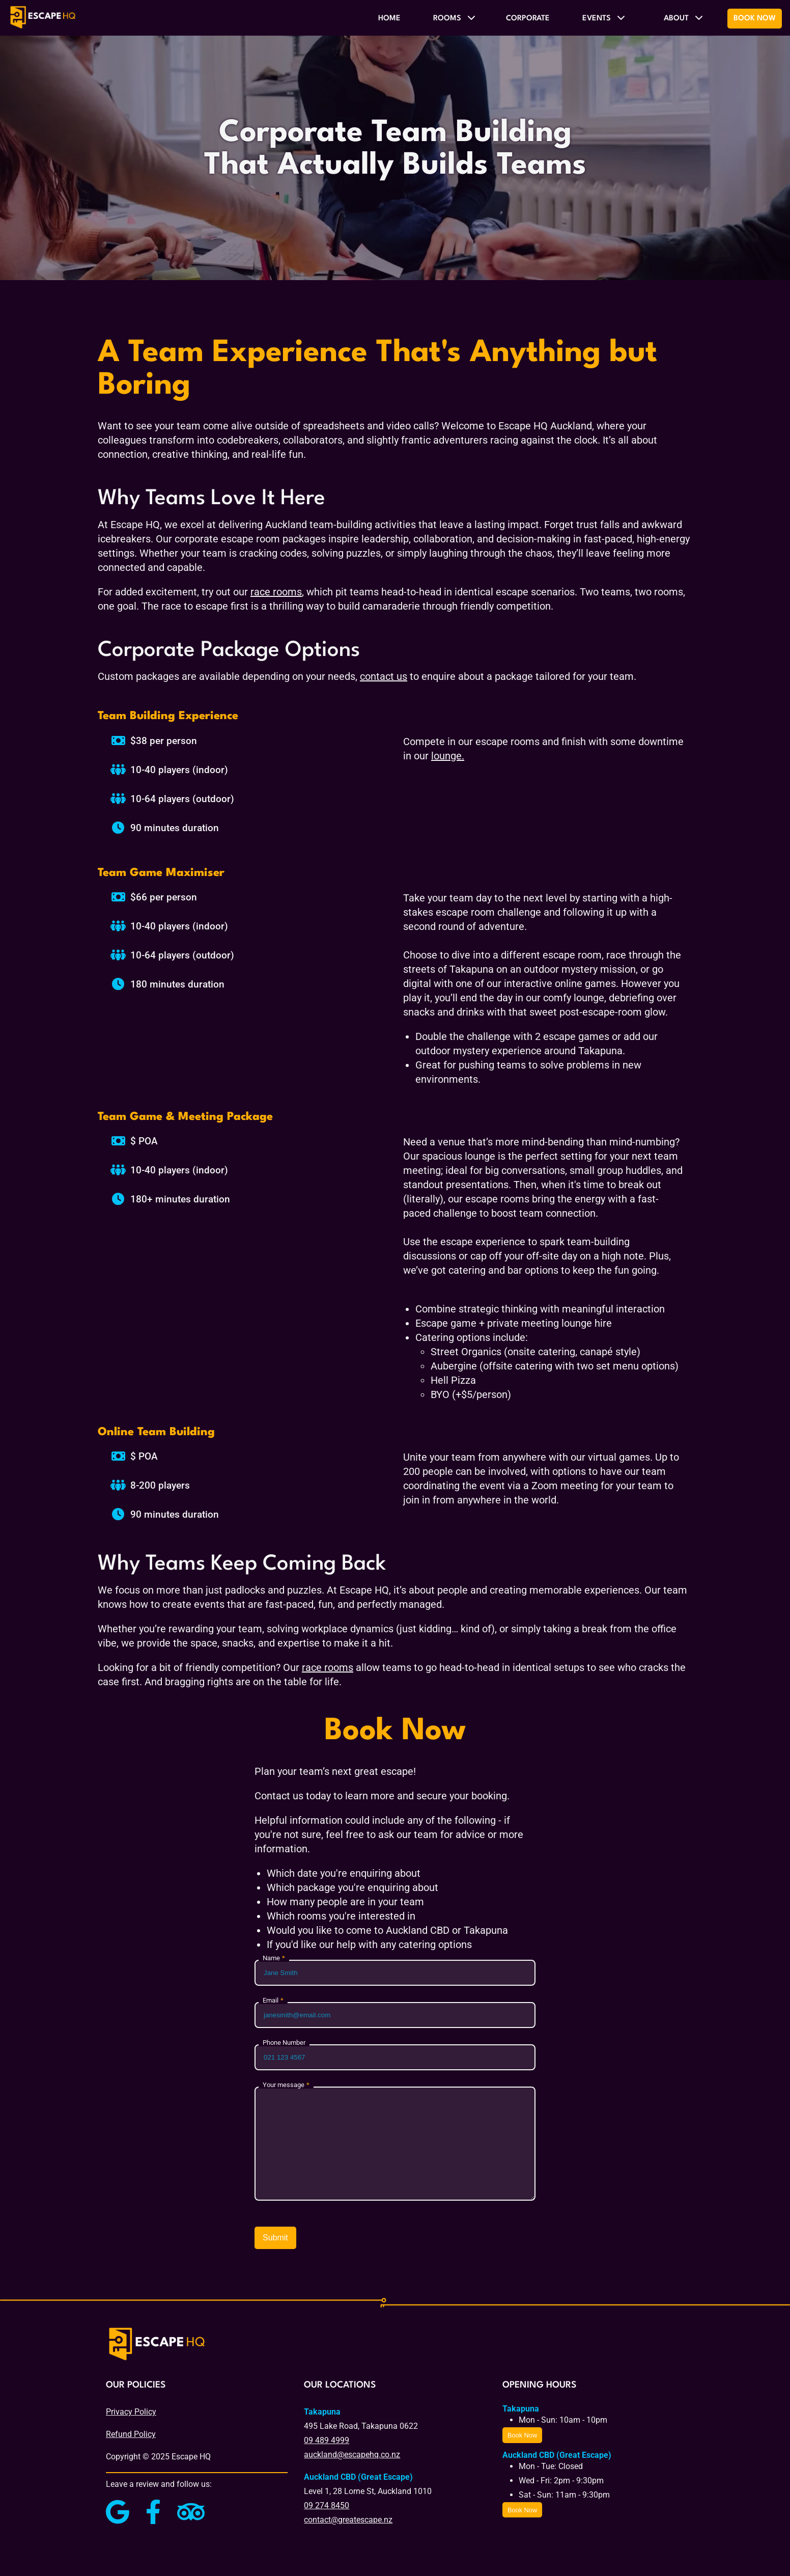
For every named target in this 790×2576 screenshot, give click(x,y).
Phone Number (284, 2043)
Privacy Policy (131, 2412)
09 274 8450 (326, 2505)
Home (389, 18)
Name (271, 1958)
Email (270, 2000)
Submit (275, 2237)
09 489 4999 (326, 2440)
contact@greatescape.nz (348, 2520)
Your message (283, 2085)
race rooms (276, 592)
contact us (383, 676)
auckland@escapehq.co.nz (352, 2454)
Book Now (754, 18)
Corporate (528, 18)
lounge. (447, 756)
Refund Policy (131, 2434)
